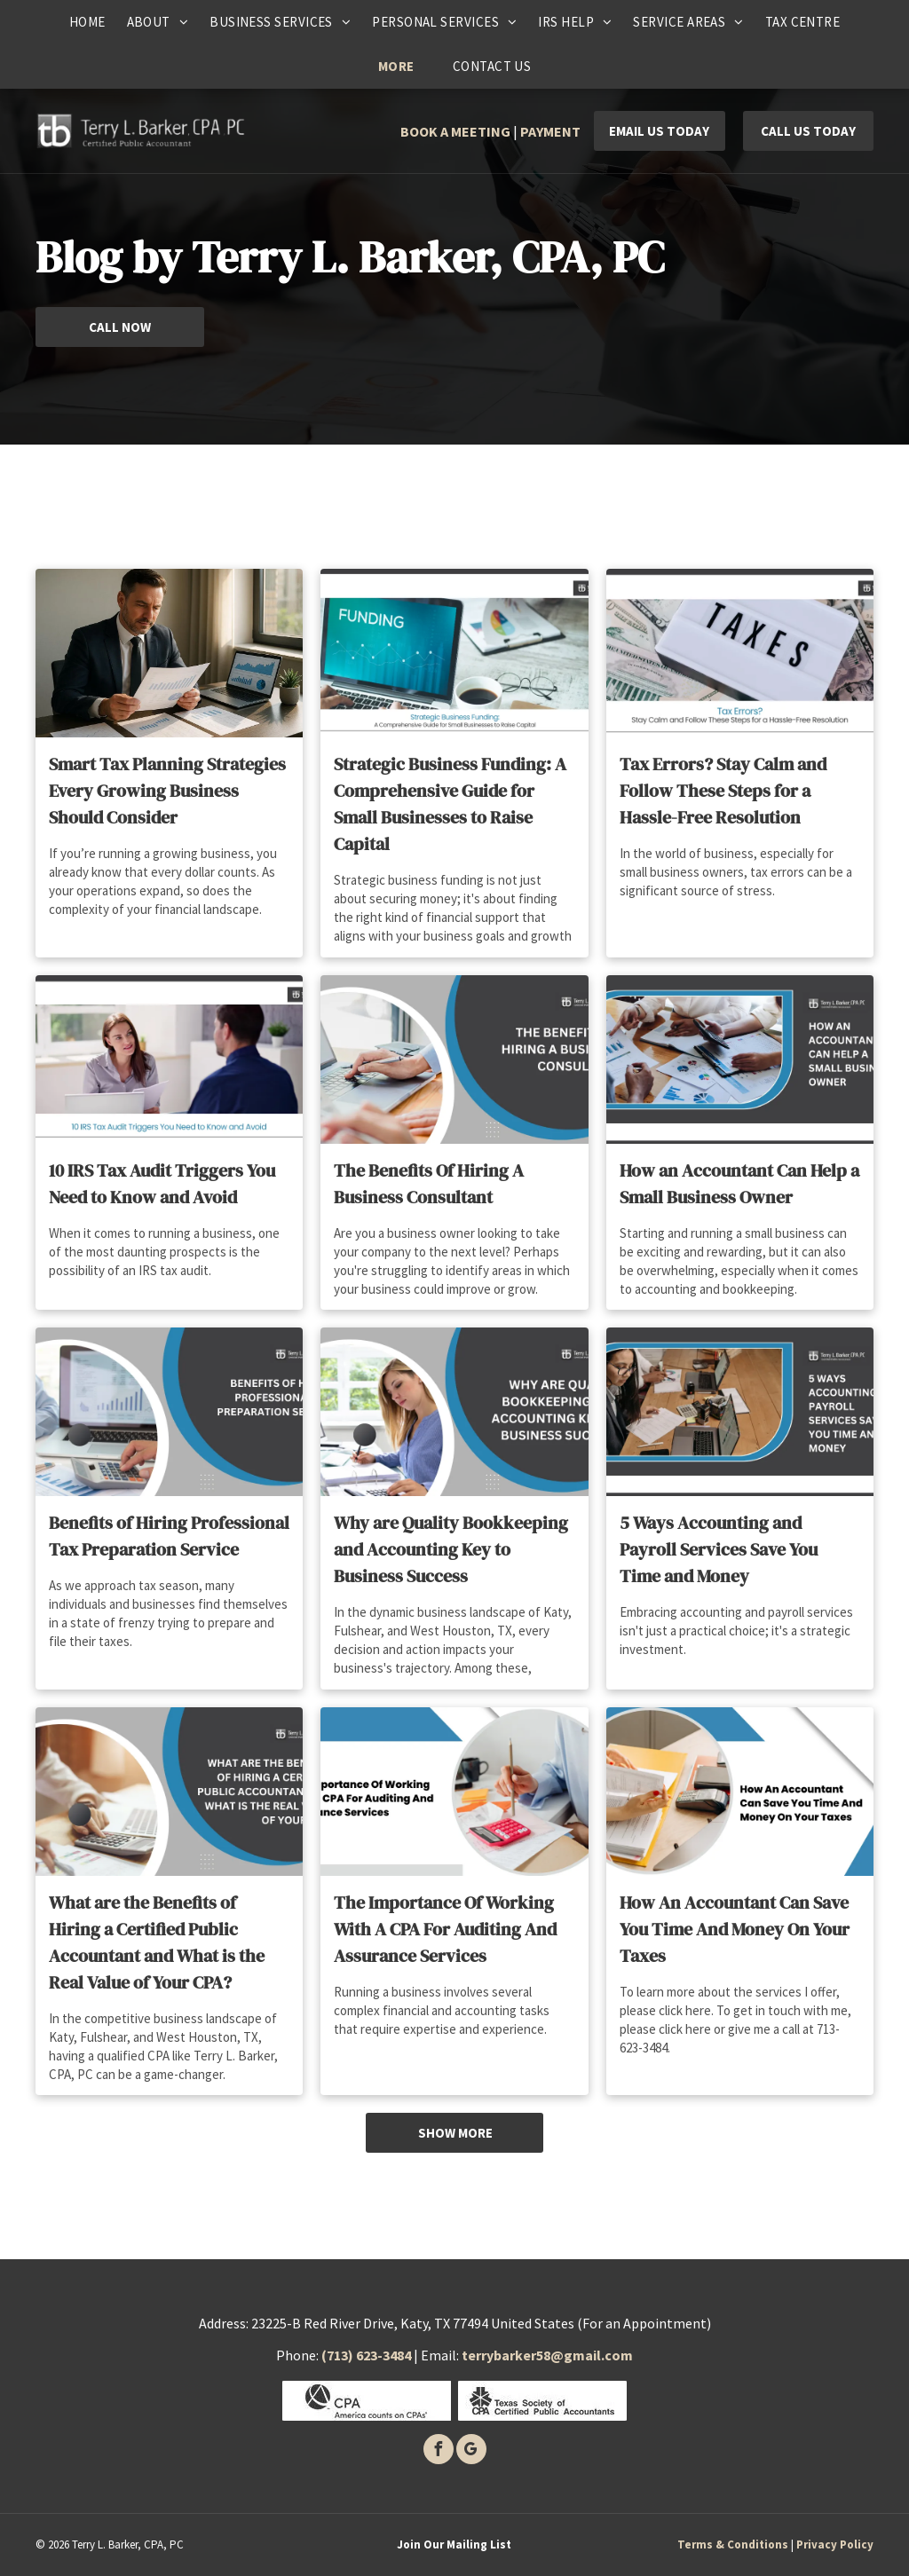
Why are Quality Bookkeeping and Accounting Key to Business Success (451, 1549)
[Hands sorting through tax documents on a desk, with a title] (739, 1791)
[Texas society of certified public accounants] (542, 2401)
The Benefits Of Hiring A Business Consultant (429, 1183)
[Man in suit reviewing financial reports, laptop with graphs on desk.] (169, 653)
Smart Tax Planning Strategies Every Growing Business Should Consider (167, 791)
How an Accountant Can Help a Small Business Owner (739, 1183)
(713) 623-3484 (366, 2355)
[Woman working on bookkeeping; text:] (454, 1411)
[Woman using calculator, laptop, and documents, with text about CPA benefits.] (169, 1791)
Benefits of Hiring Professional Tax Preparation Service (169, 1536)
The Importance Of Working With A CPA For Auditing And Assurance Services (445, 1929)
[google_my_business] (471, 2451)
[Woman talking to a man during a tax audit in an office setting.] (169, 1059)
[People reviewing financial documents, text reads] (739, 1059)
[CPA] (366, 2401)
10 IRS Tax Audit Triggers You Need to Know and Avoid (162, 1183)
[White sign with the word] (739, 653)
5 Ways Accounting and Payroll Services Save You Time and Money (719, 1549)
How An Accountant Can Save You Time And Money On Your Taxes (735, 1929)
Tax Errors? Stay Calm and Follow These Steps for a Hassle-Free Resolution (723, 791)
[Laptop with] (454, 653)
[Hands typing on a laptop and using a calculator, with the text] (454, 1059)
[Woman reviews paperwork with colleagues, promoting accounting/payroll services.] (739, 1411)
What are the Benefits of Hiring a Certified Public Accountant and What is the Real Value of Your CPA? (157, 1942)
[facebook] (438, 2451)
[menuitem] (87, 22)
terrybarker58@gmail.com (547, 2355)
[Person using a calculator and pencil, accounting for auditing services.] (454, 1791)
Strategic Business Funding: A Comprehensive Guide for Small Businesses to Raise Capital (450, 804)
